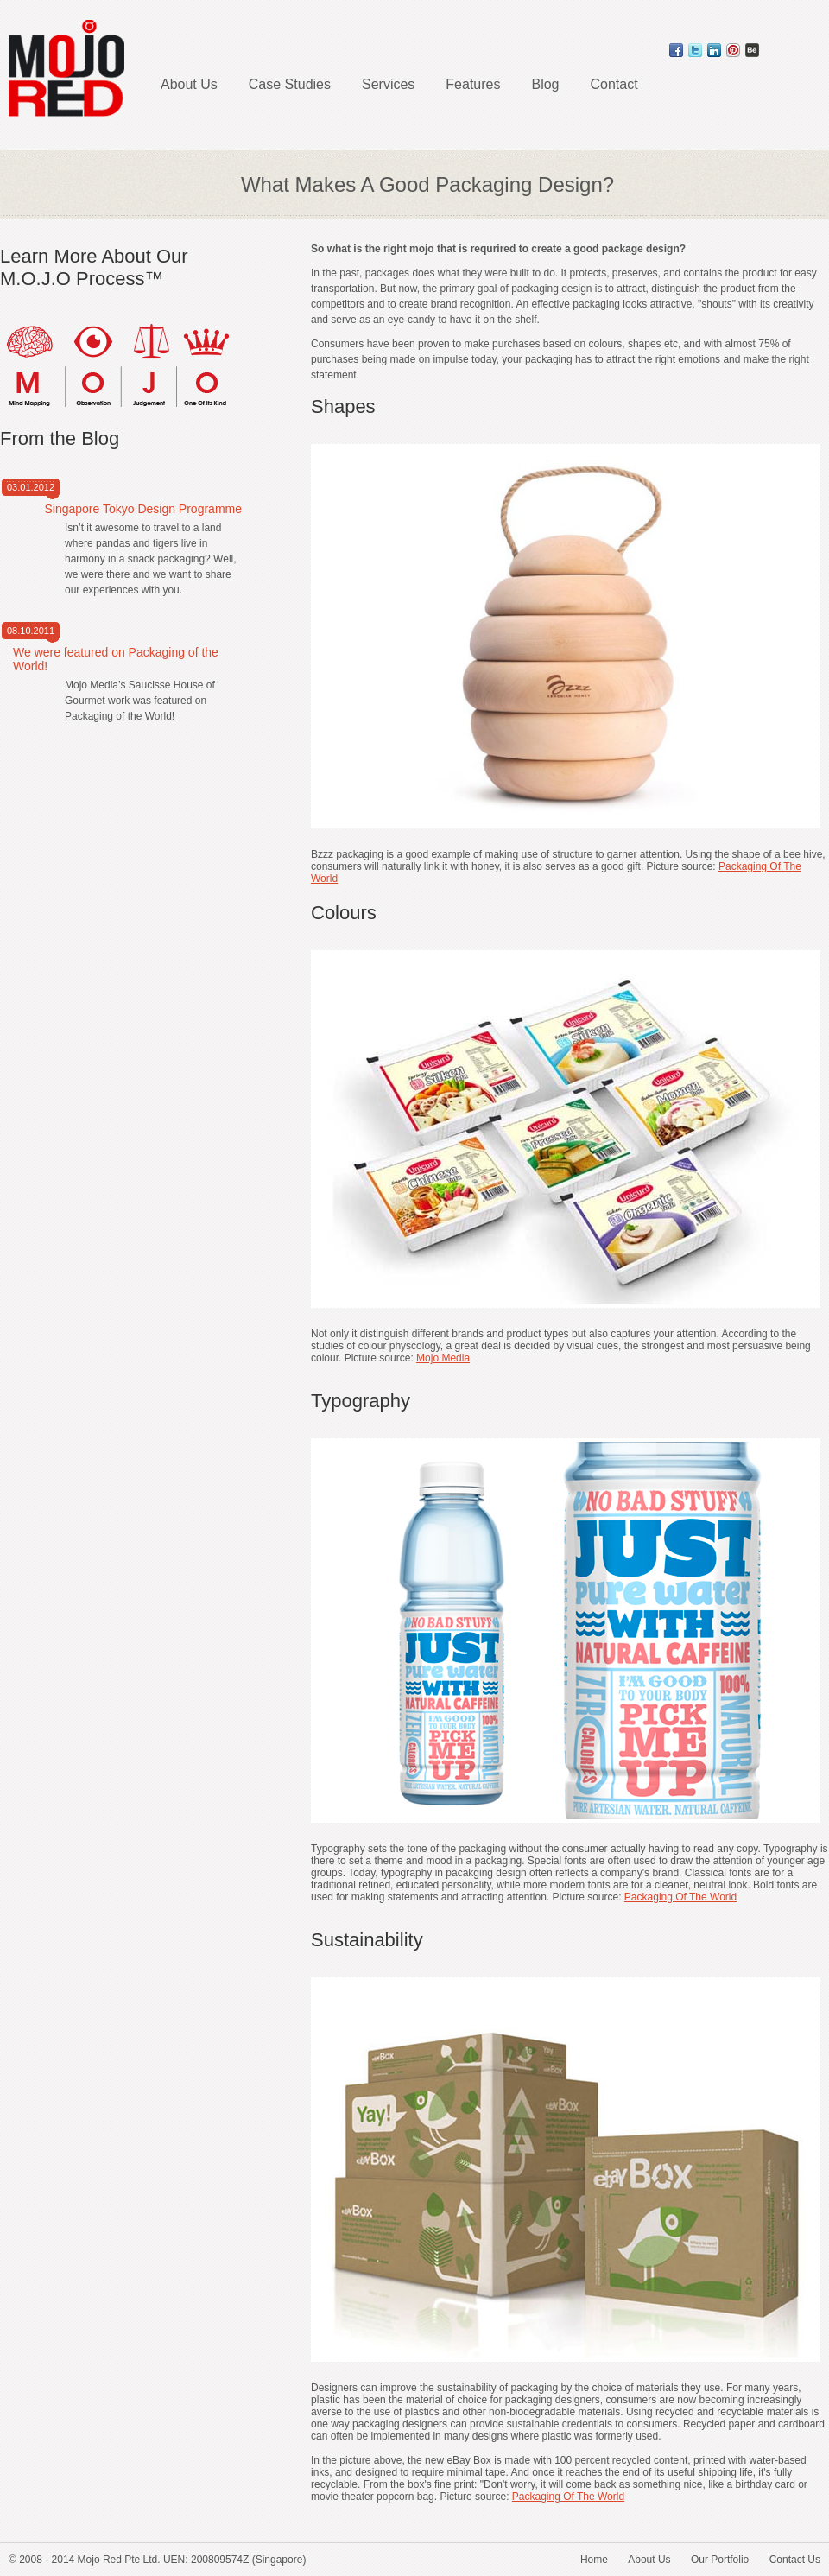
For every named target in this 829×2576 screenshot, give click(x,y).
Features (473, 84)
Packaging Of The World (680, 1897)
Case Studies (290, 84)
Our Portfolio (720, 2560)
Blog (545, 84)
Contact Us (794, 2560)
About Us (189, 84)
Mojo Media (443, 1358)
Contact (614, 84)
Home (594, 2560)
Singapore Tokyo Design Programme (143, 509)
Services (388, 84)
